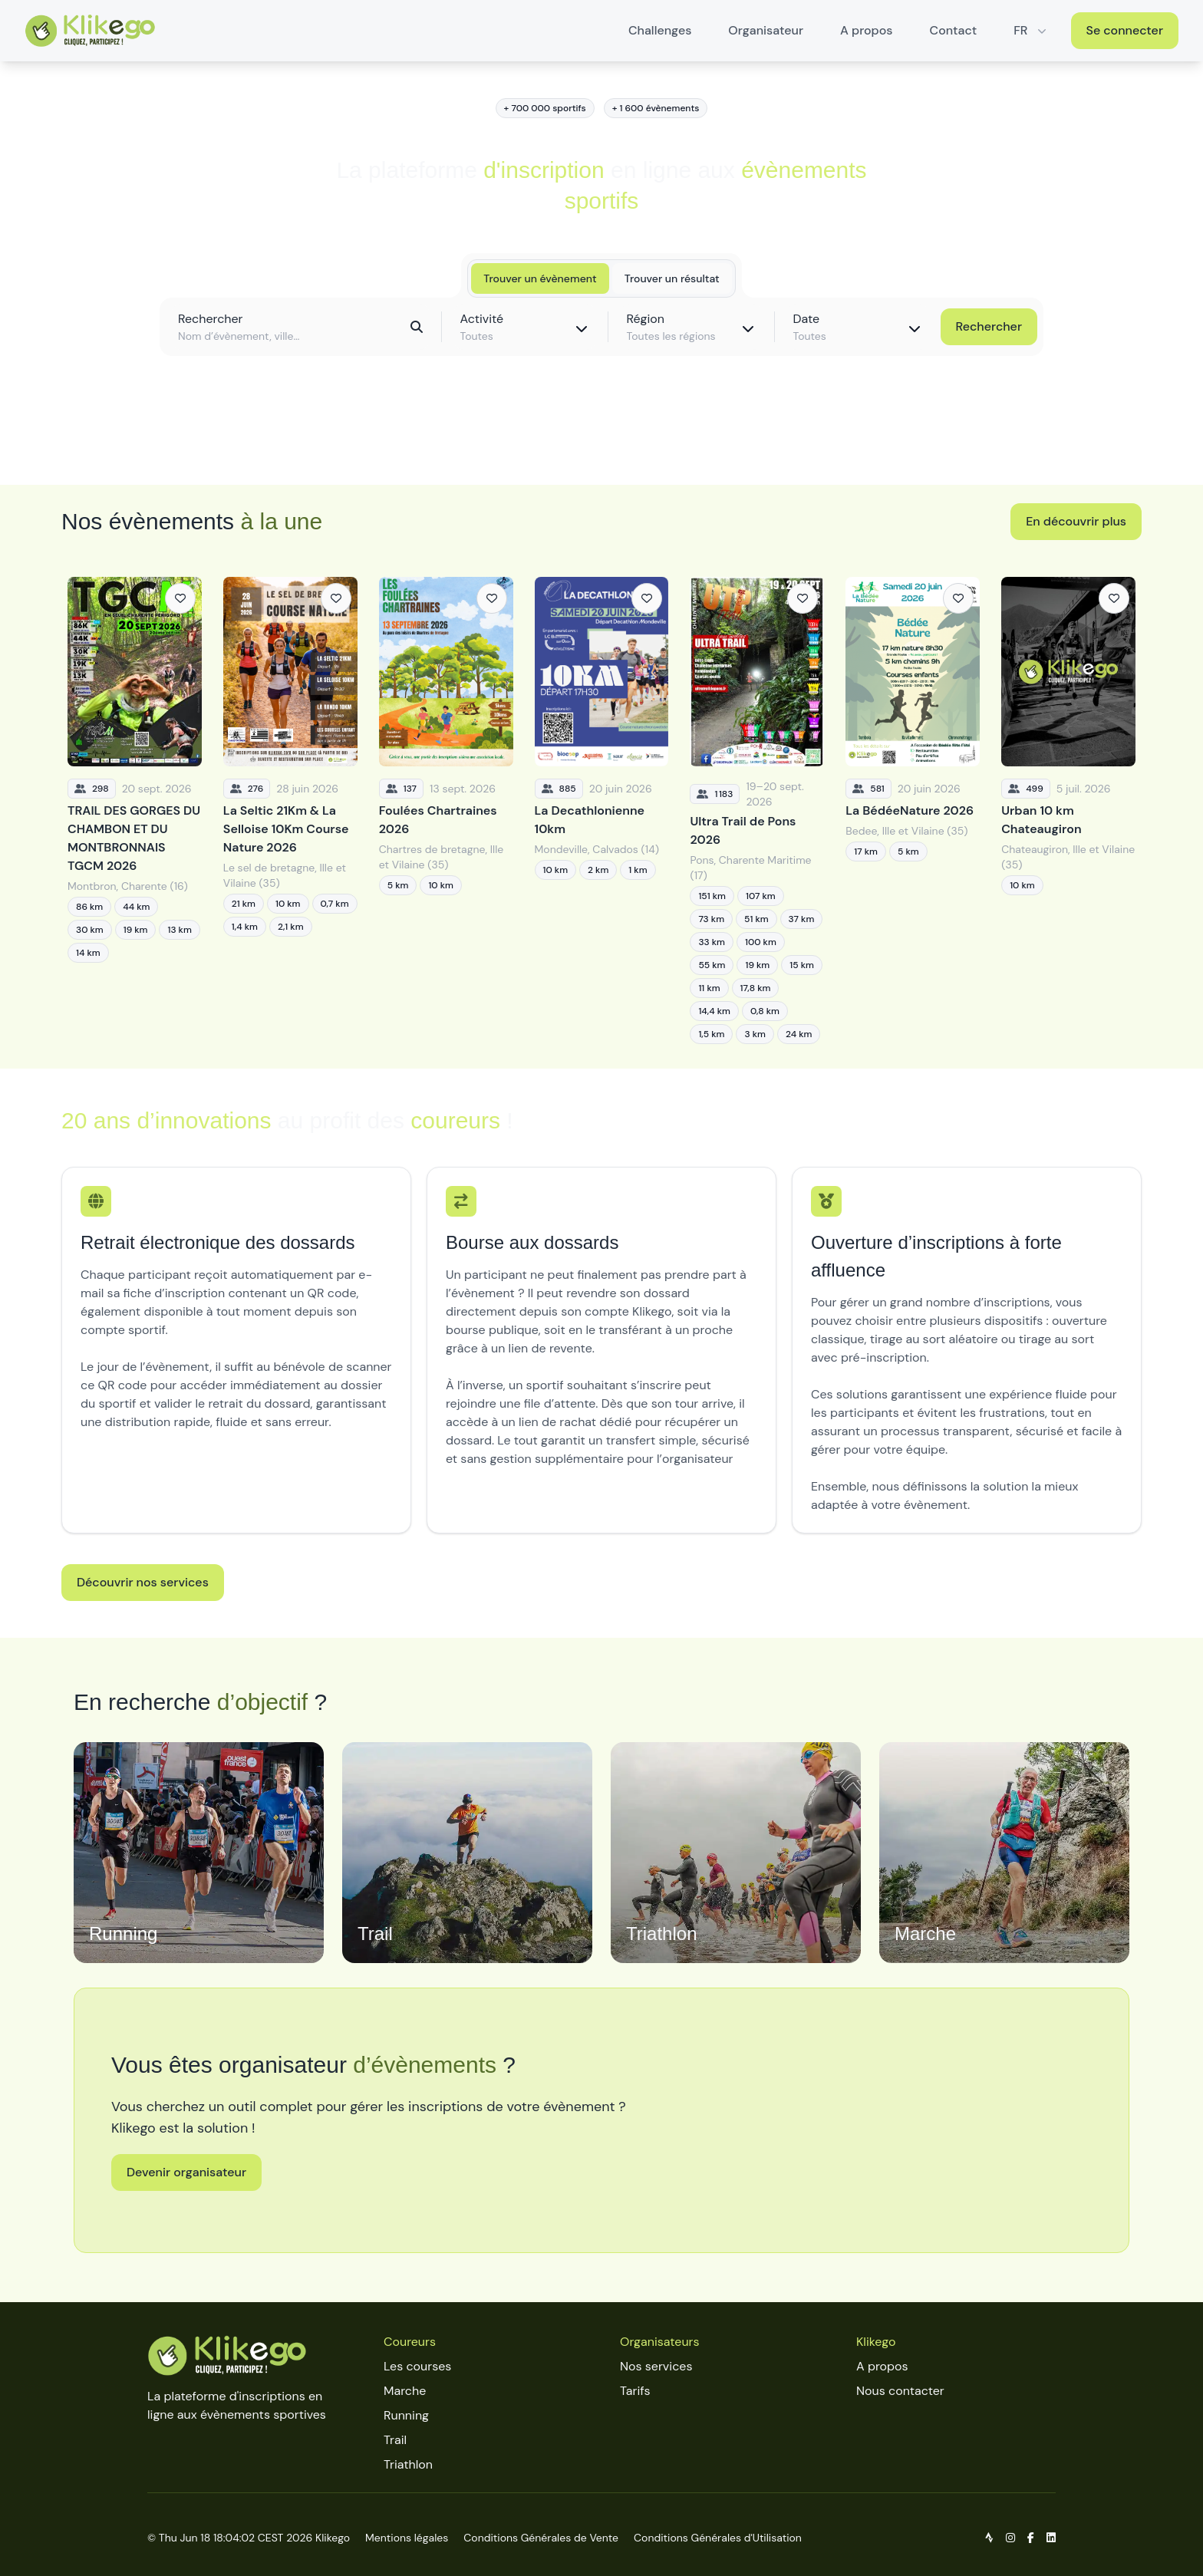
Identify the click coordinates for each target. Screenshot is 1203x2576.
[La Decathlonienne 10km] (602, 810)
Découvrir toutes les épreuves (601, 438)
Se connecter (1125, 30)
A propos (866, 30)
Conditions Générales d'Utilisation (718, 2538)
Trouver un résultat (672, 278)
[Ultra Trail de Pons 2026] (757, 810)
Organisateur (765, 30)
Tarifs (635, 2391)
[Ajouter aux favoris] (180, 598)
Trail (395, 2440)
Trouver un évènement (539, 278)
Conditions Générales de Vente (540, 2538)
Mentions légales (406, 2538)
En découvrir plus (1076, 521)
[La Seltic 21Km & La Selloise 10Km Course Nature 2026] (290, 810)
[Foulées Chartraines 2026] (446, 810)
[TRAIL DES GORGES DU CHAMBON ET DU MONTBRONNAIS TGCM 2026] (134, 810)
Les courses (417, 2366)
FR (1031, 30)
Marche (405, 2391)
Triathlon (408, 2464)
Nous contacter (900, 2391)
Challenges (659, 30)
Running (406, 2415)
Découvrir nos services (143, 1582)
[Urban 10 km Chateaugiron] (1068, 810)
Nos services (656, 2366)
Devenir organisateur (186, 2172)
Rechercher (989, 326)
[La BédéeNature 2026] (912, 810)
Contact (953, 30)
